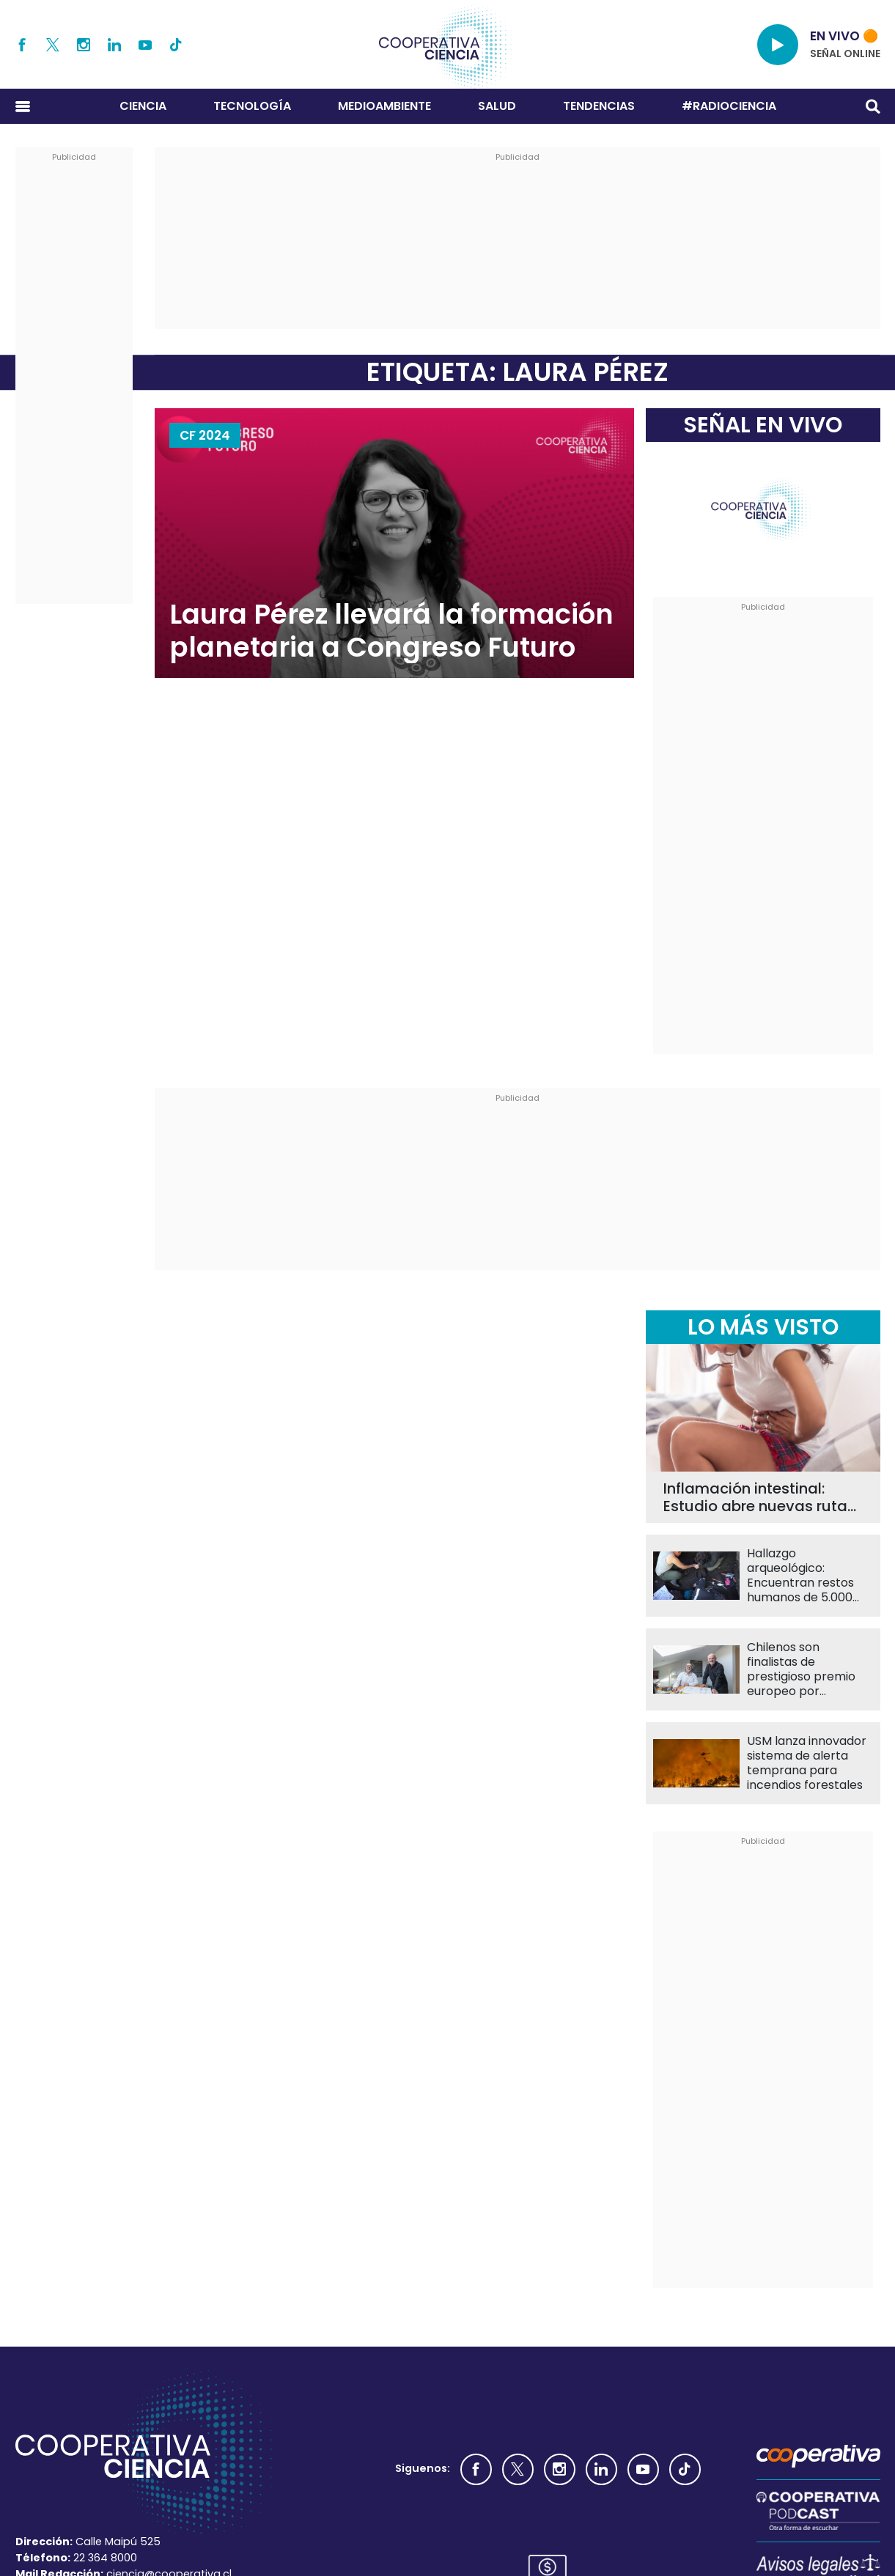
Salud (497, 105)
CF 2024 (205, 435)
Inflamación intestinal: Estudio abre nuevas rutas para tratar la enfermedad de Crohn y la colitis (760, 1497)
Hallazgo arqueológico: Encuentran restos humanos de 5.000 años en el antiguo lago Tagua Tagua (800, 1575)
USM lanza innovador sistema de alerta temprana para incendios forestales (806, 1763)
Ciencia (142, 105)
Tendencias (599, 105)
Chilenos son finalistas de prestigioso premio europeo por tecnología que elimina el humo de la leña (807, 1669)
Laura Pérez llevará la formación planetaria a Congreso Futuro (391, 630)
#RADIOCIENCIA (729, 105)
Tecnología (252, 105)
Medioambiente (384, 105)
